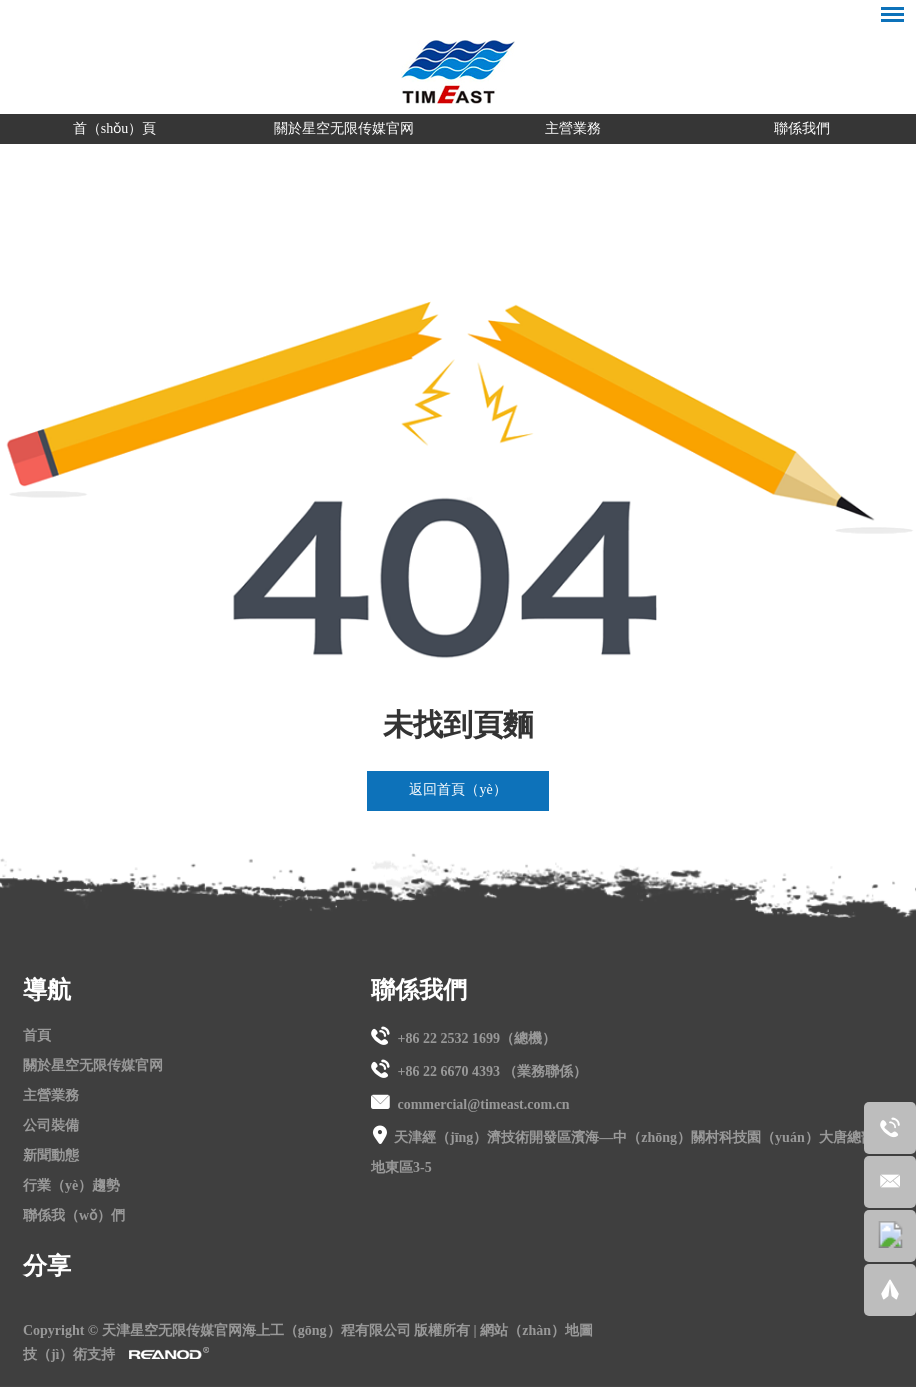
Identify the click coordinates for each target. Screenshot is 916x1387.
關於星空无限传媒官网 (344, 128)
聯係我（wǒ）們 (74, 1215)
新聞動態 (51, 1155)
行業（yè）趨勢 (71, 1185)
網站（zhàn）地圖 (536, 1330)
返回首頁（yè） (457, 789)
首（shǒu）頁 (114, 128)
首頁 (37, 1035)
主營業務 (573, 128)
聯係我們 (802, 128)
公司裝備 (51, 1125)
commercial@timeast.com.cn (483, 1104)
